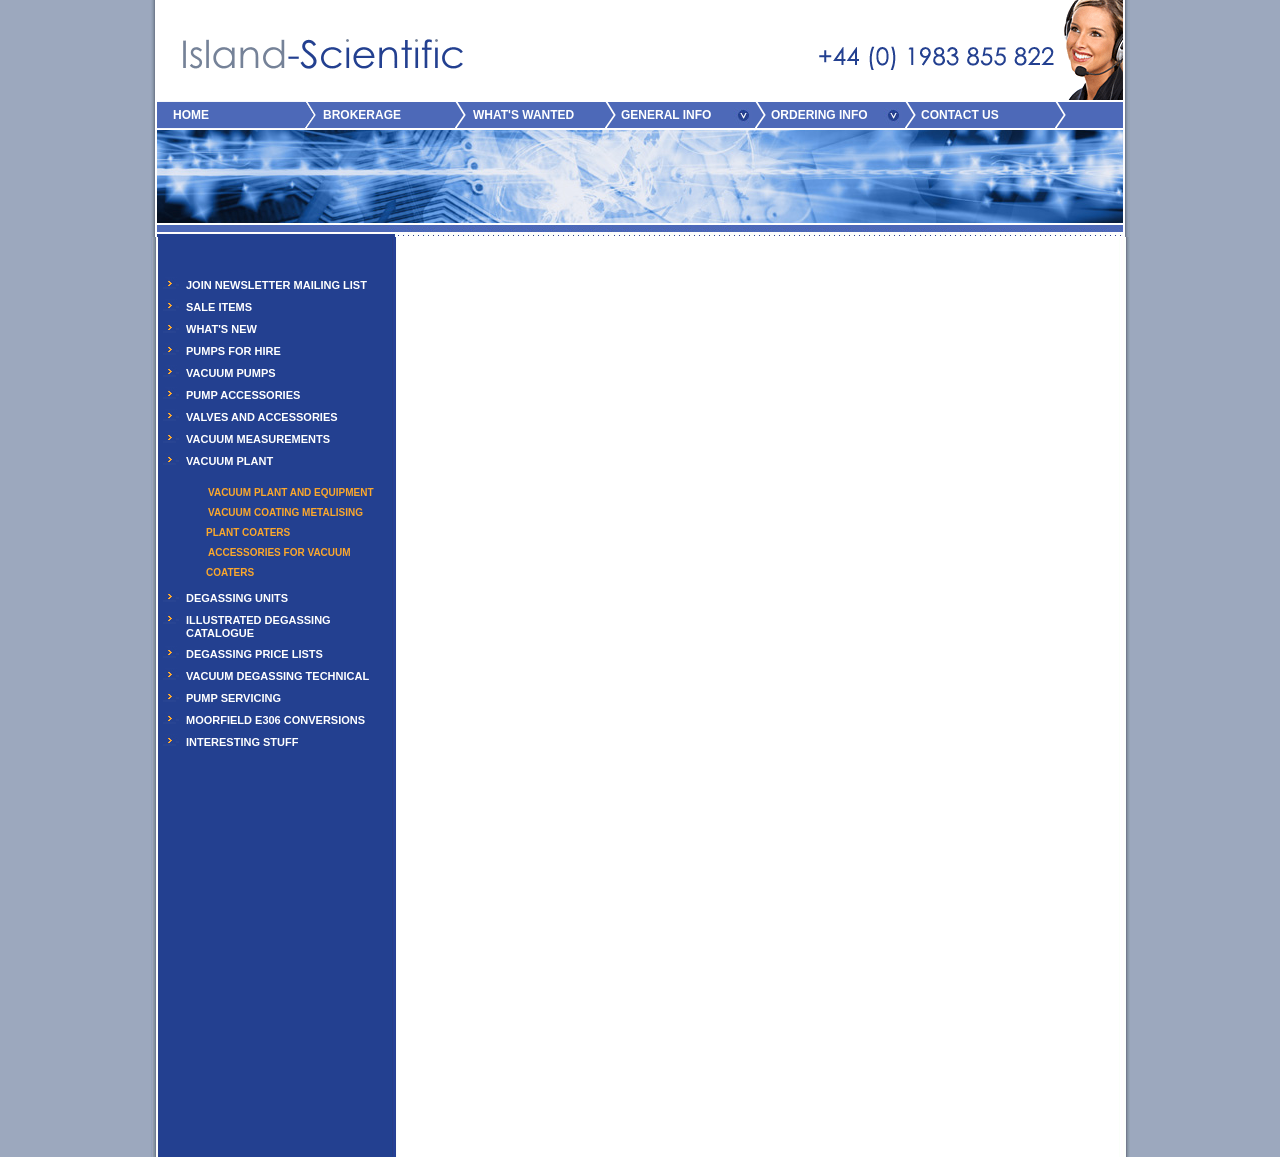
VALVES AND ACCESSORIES (262, 417)
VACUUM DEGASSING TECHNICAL (277, 676)
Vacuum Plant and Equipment (291, 492)
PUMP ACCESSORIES (243, 395)
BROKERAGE (362, 115)
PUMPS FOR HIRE (233, 351)
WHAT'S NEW (221, 329)
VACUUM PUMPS (231, 373)
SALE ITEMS (219, 307)
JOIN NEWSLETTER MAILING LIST (276, 285)
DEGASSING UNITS (237, 598)
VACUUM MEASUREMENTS (258, 439)
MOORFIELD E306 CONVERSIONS (275, 720)
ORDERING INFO (819, 115)
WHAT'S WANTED (523, 115)
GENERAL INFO (666, 115)
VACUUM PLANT (229, 461)
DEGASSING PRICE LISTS (254, 654)
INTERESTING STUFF (242, 742)
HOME (191, 115)
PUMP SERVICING (233, 698)
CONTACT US (960, 115)
